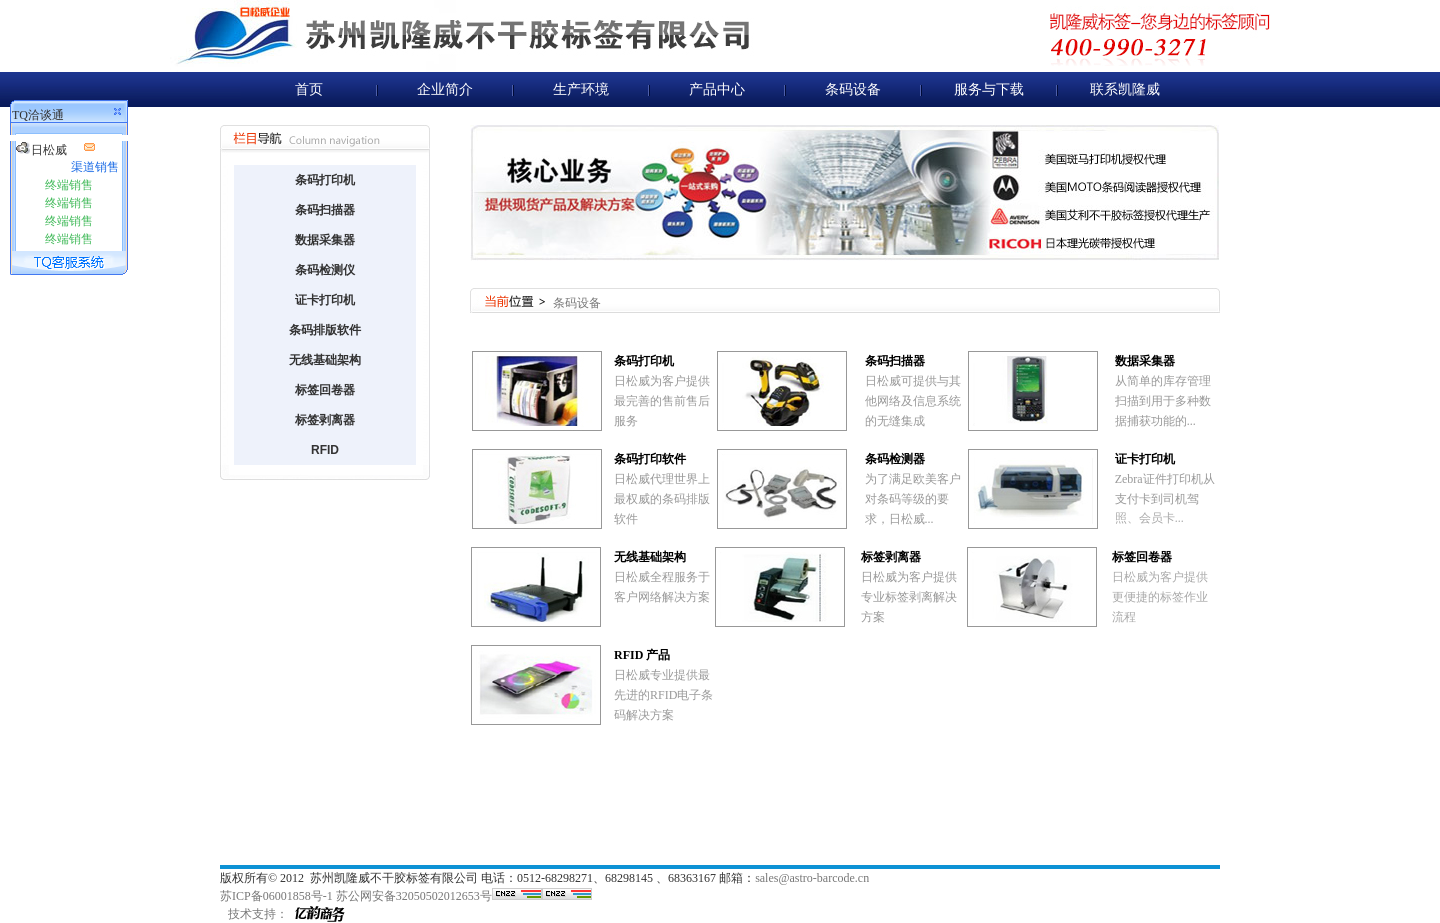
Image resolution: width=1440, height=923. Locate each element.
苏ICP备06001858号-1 (276, 896)
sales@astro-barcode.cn (812, 878)
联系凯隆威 (1125, 89)
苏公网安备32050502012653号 (414, 896)
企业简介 (445, 89)
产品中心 (717, 89)
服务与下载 (989, 89)
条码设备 (853, 89)
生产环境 (581, 89)
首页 (309, 89)
